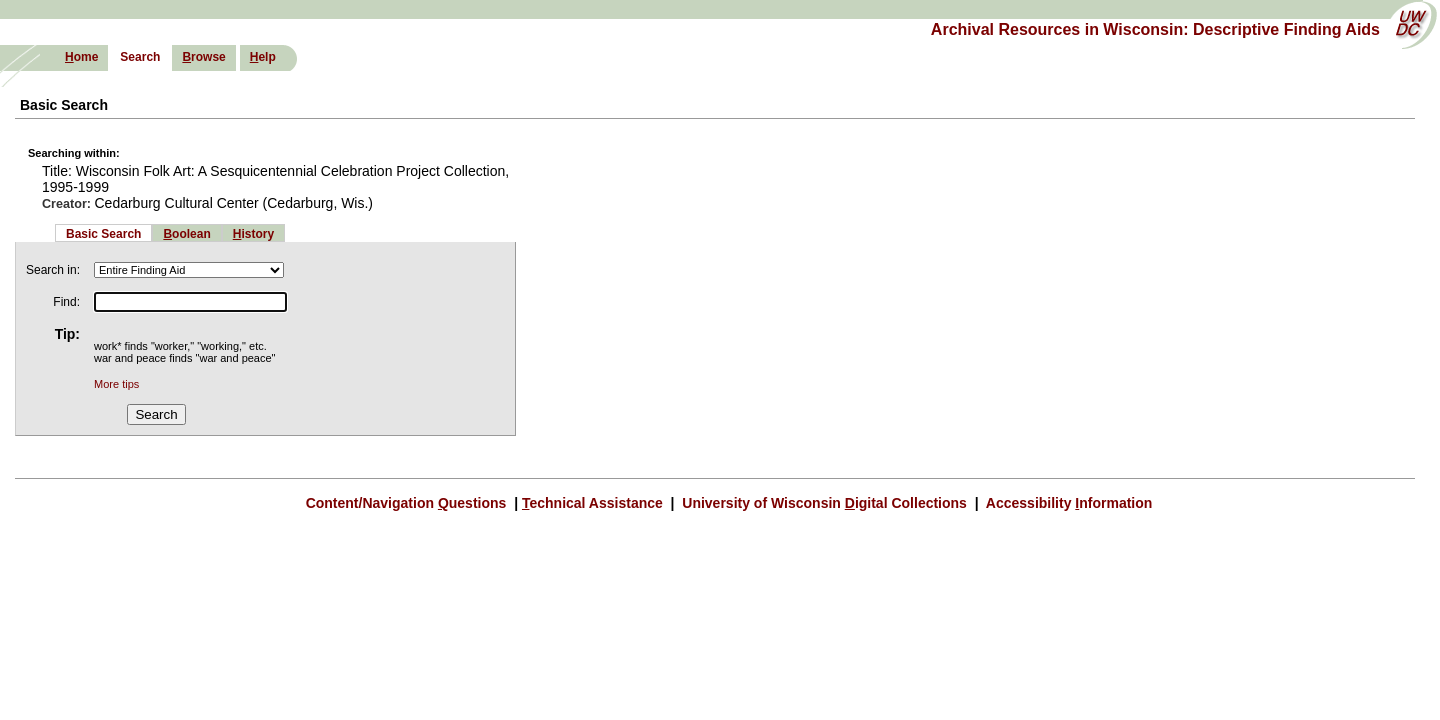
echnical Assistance (594, 503)
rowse (203, 57)
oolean (186, 234)
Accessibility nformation (1067, 503)
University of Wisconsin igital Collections (824, 503)
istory (253, 234)
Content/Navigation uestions (408, 503)
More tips (116, 384)
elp (263, 57)
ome (81, 57)
